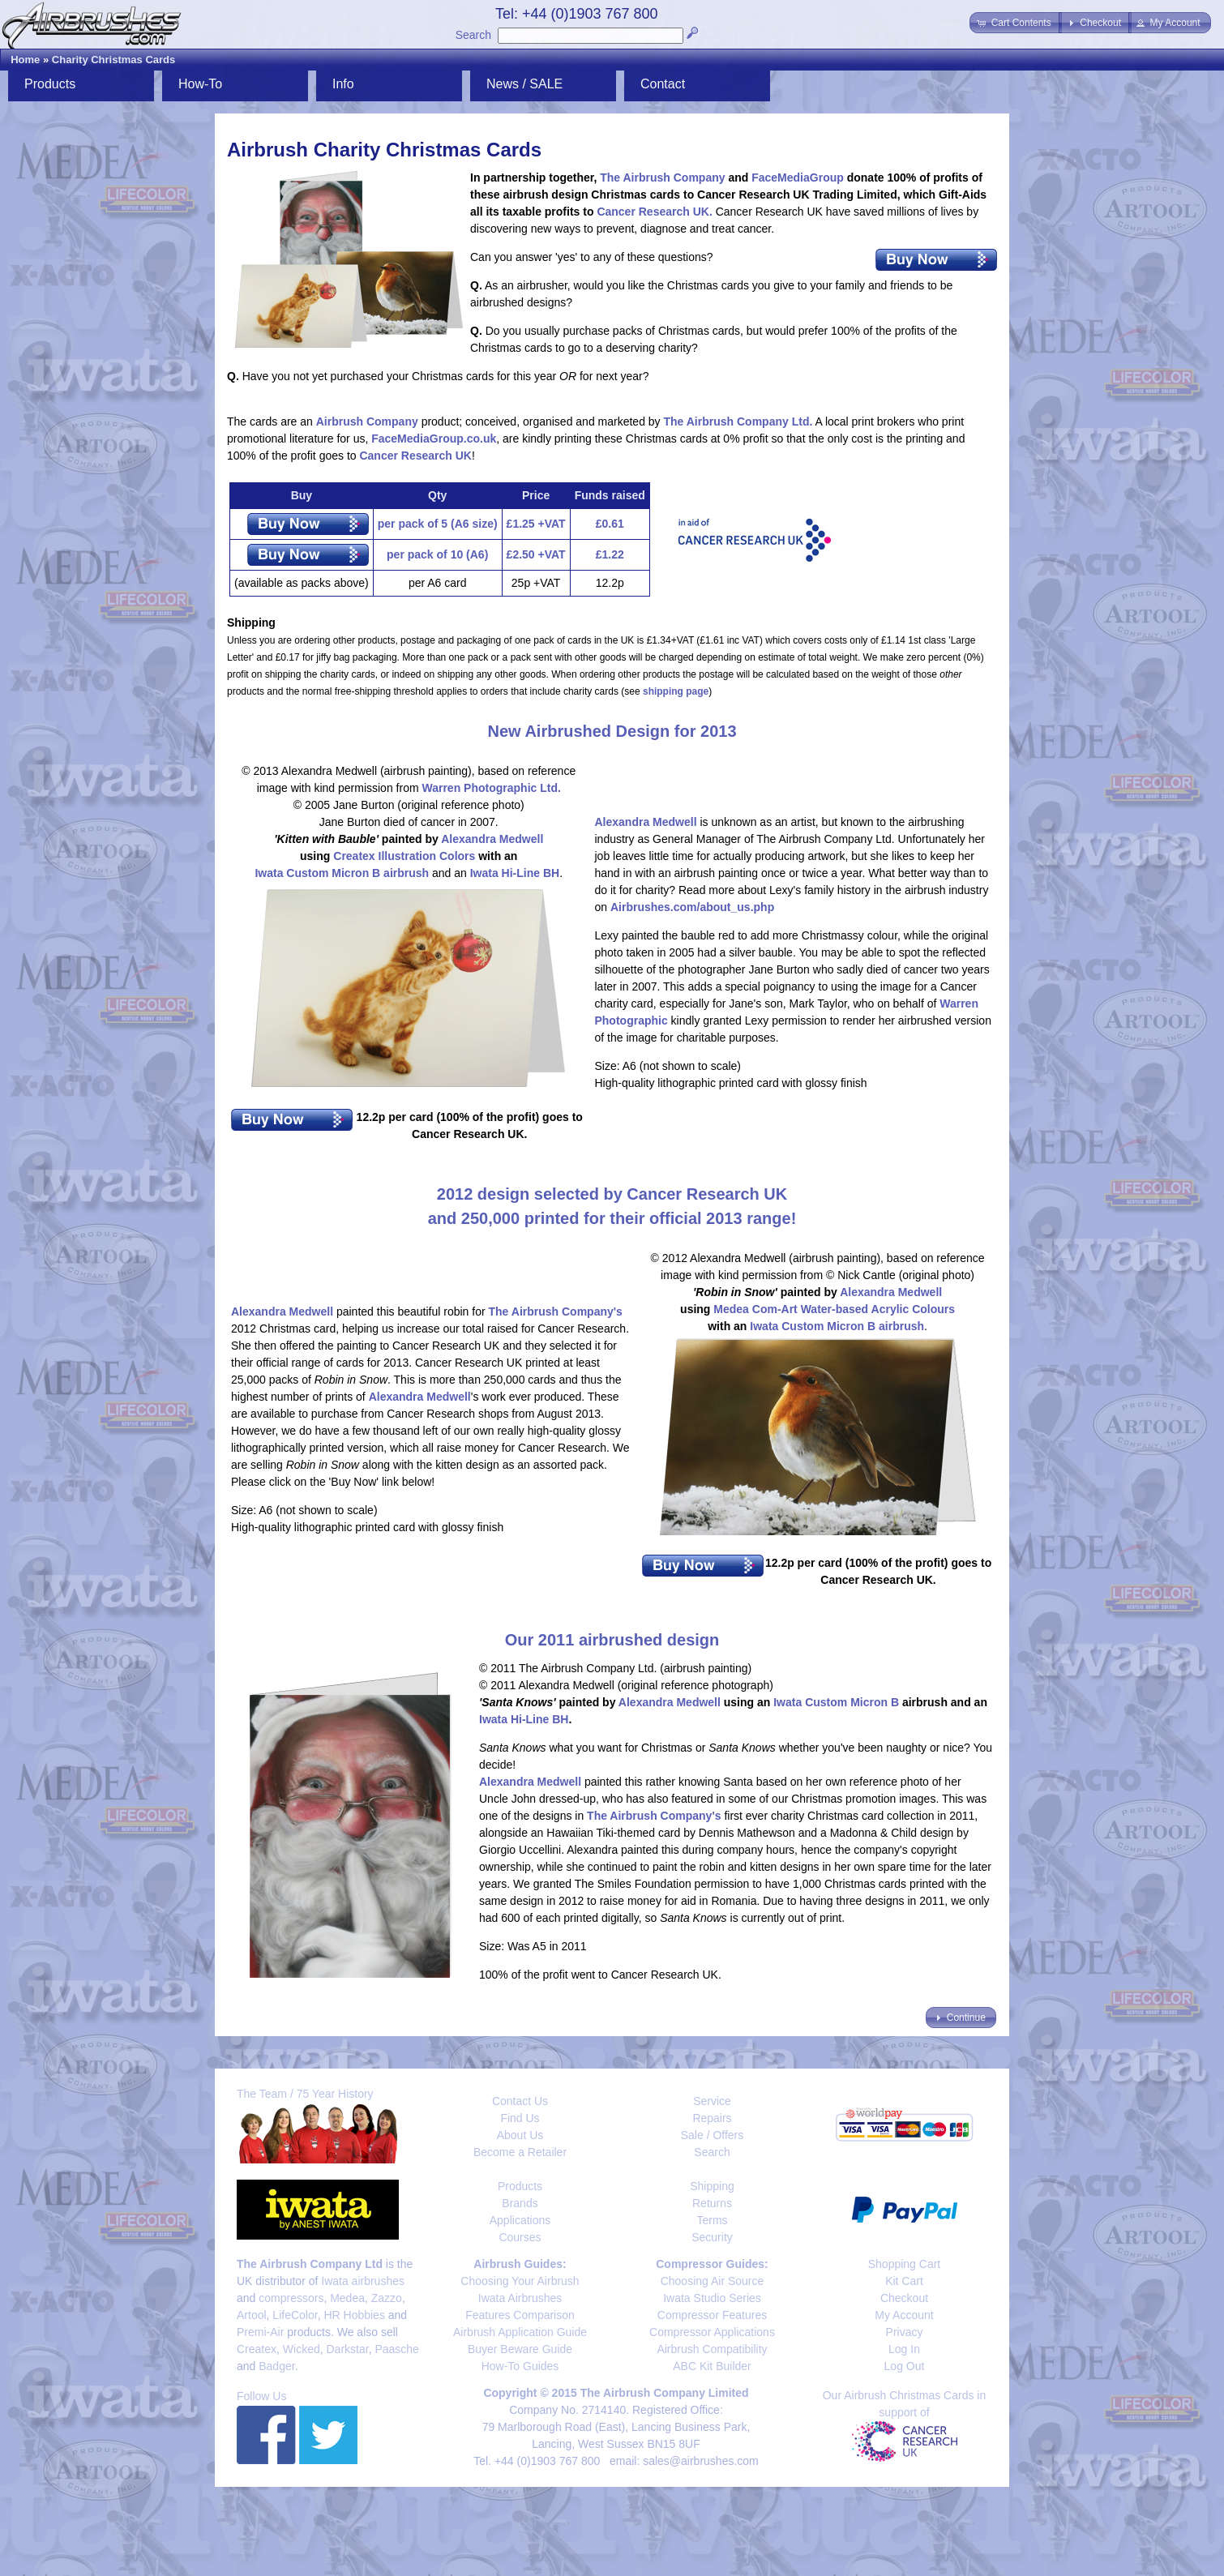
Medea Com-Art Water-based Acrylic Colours (834, 1309)
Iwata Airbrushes (520, 2297)
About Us (520, 2135)
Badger (276, 2366)
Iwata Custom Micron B (836, 1702)
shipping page (675, 691)
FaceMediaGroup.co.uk (433, 438)
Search (473, 34)
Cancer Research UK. (654, 211)
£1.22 (610, 554)
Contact (662, 84)
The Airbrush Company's (556, 1311)
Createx (256, 2349)
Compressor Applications (712, 2332)
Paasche (396, 2349)
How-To (200, 84)
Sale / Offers (712, 2135)
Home (25, 59)
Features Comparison (520, 2315)
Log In (904, 2349)
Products (49, 84)
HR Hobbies (353, 2315)
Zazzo (386, 2297)
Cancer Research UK (415, 455)
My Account (904, 2315)
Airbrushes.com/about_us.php (692, 907)
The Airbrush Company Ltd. (738, 421)
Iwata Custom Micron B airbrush (342, 873)
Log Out (904, 2366)
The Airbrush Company (662, 177)
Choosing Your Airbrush (519, 2280)
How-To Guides (520, 2366)
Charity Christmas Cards (113, 59)
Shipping (712, 2186)
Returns (712, 2203)
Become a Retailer (520, 2152)
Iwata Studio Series (712, 2297)
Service (712, 2101)
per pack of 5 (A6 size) (438, 523)
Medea (347, 2297)
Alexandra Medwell (492, 838)
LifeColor (294, 2315)
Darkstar (348, 2349)
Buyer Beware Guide (520, 2349)
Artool (252, 2315)
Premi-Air (260, 2332)
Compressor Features (712, 2315)
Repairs (711, 2118)
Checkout (904, 2297)
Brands (519, 2203)
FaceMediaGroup (797, 177)
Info (343, 84)
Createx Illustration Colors (404, 855)
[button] (1015, 22)
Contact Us (520, 2101)
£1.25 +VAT (536, 523)
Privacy (904, 2332)
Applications (520, 2220)
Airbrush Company (367, 421)
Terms (711, 2220)
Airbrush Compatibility (712, 2349)
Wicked (301, 2349)
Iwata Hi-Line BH (514, 873)
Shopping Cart (904, 2263)
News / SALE (524, 84)
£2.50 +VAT (536, 554)
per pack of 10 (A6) (437, 554)
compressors (291, 2297)
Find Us (519, 2118)
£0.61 (610, 523)
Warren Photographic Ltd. (491, 787)
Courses (520, 2237)
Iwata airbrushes (362, 2280)
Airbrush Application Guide (520, 2332)
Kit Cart (904, 2280)
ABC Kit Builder (712, 2366)
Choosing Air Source (712, 2280)
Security (712, 2237)
